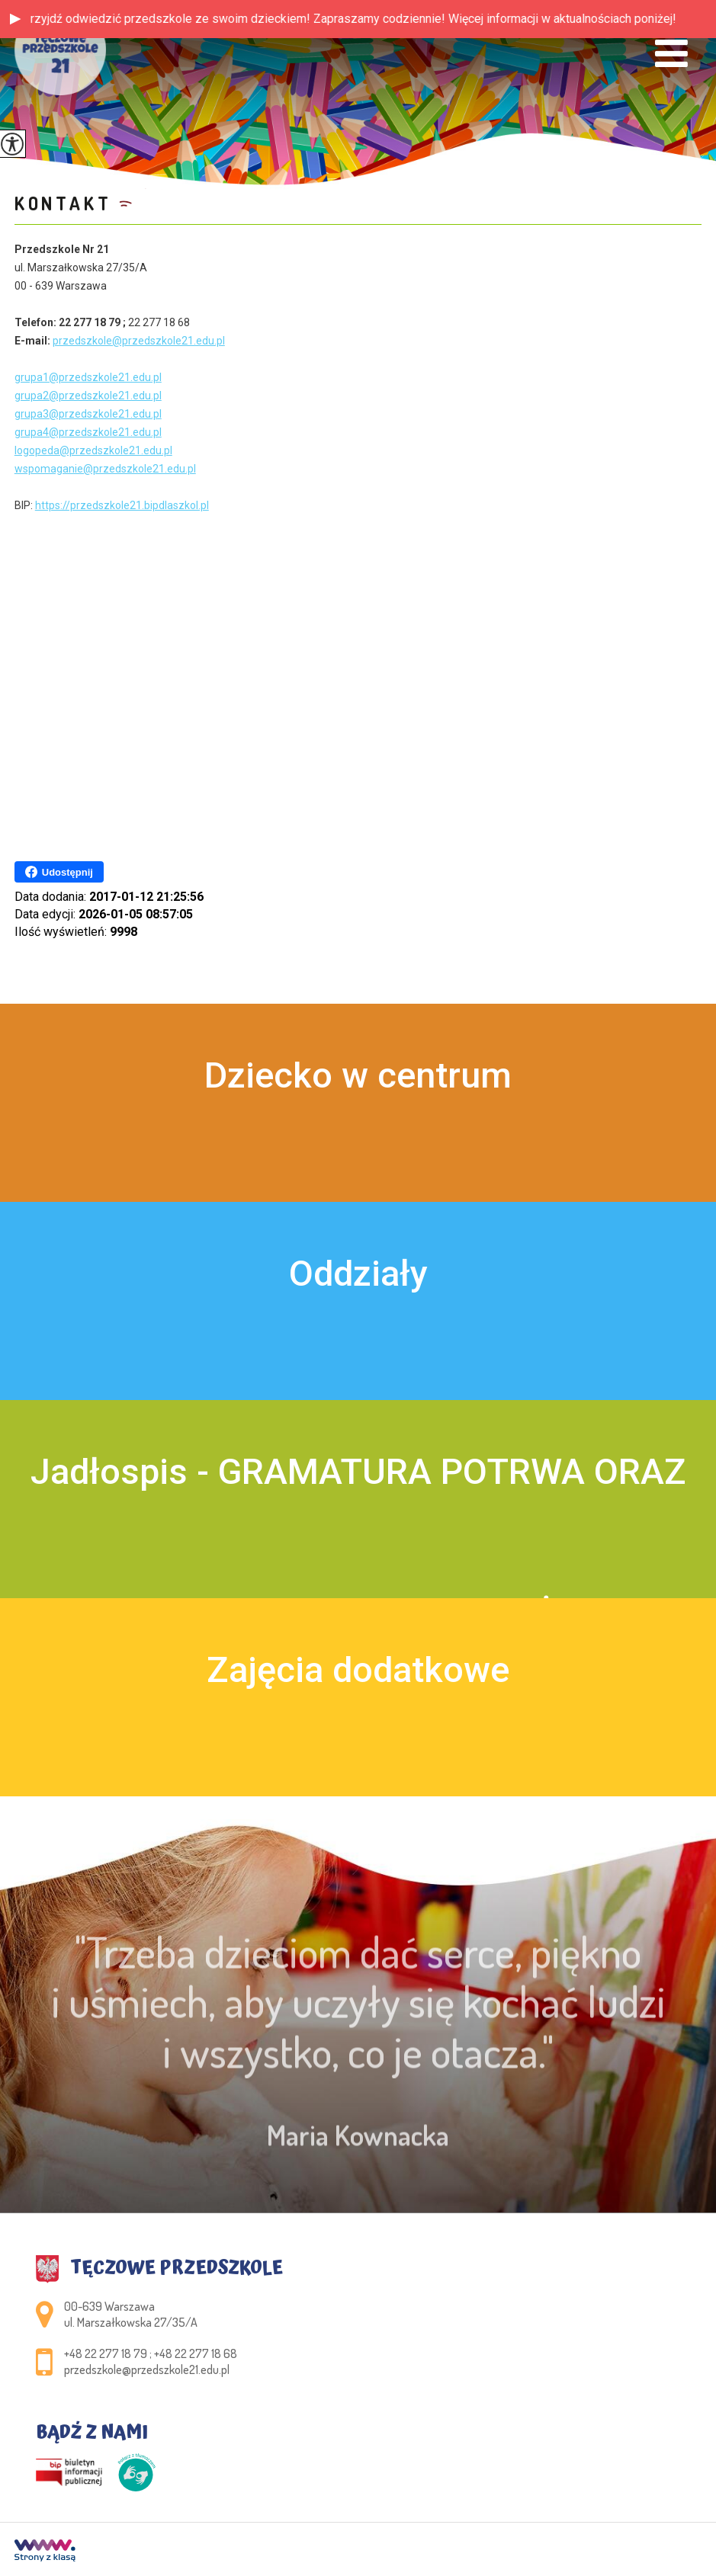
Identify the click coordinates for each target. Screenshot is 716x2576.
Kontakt (63, 203)
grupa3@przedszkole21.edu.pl (88, 414)
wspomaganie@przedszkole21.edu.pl (105, 469)
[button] (15, 19)
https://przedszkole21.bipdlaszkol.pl (122, 505)
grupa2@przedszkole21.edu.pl (88, 395)
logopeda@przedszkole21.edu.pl (93, 450)
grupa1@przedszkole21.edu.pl (88, 377)
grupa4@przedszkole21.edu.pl (88, 432)
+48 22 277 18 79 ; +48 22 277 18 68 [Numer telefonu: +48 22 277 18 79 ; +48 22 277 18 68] (150, 2353)
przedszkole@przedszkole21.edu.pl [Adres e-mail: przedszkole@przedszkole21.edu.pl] (147, 2369)
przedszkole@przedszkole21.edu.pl (139, 341)
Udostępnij (59, 872)
